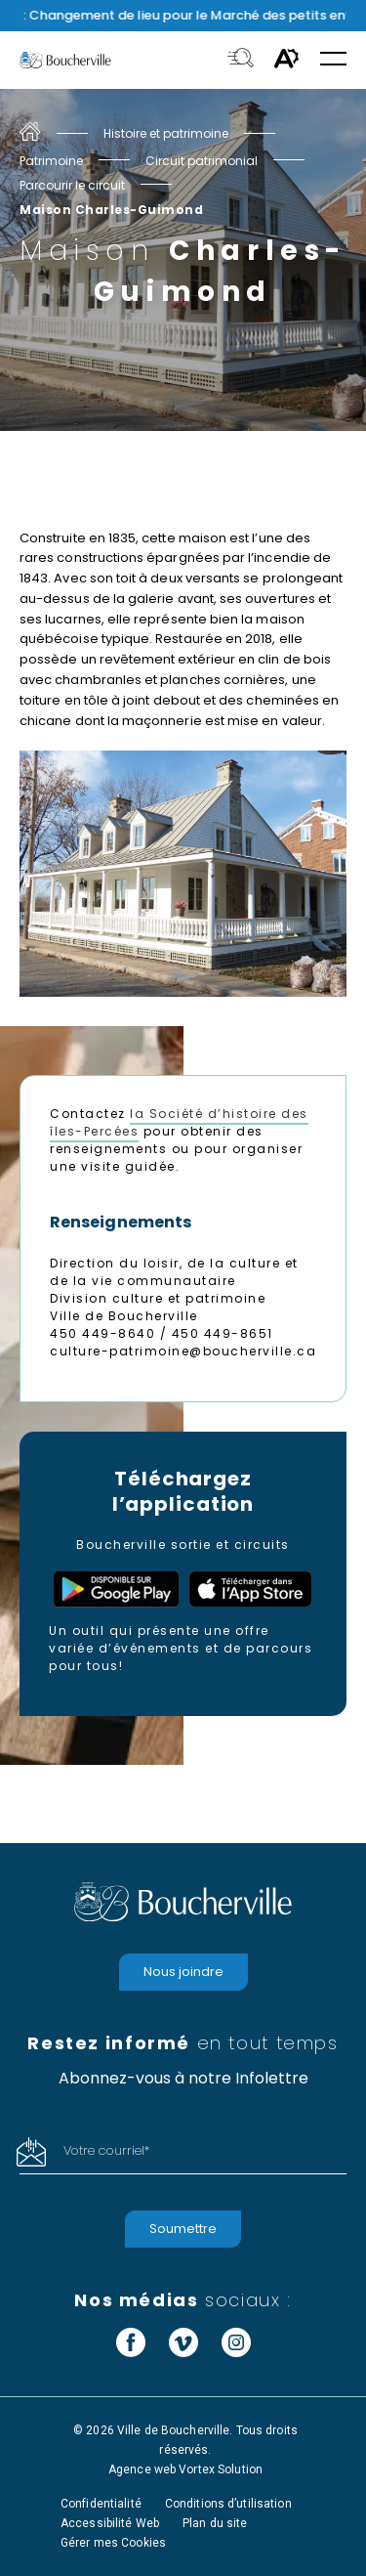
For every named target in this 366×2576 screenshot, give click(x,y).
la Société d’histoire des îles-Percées (179, 1122)
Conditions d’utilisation (228, 2504)
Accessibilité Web (110, 2523)
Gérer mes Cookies (113, 2543)
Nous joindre (183, 1971)
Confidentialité (101, 2504)
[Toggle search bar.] (241, 59)
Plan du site (215, 2523)
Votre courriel (106, 2150)
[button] (333, 60)
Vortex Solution (221, 2469)
